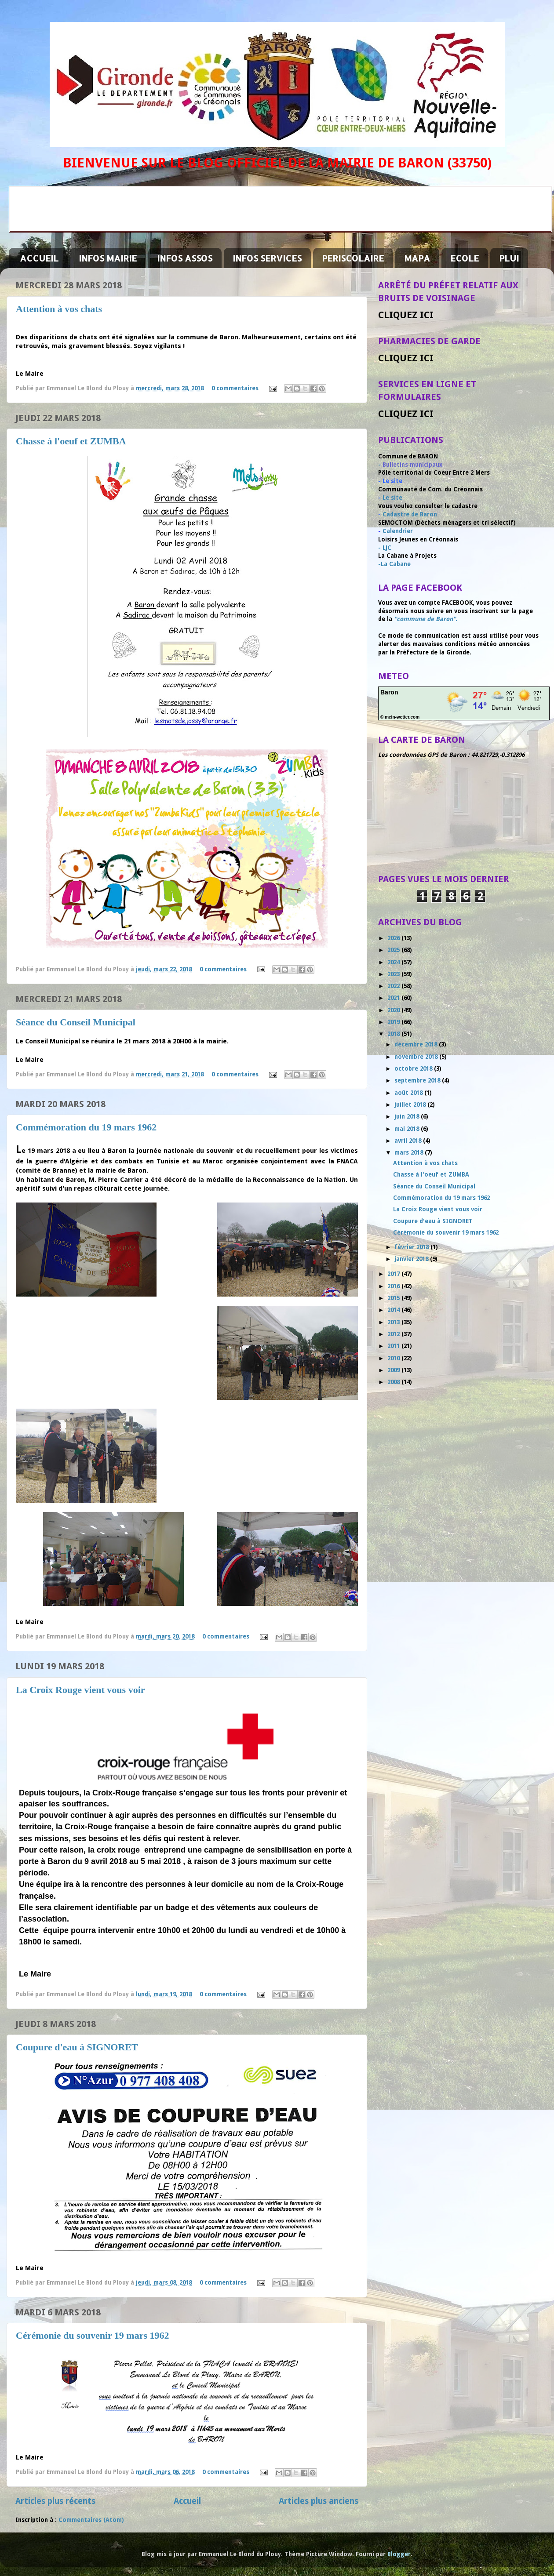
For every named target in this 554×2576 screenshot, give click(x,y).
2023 (394, 973)
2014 (394, 1309)
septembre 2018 (418, 1080)
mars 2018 (409, 1152)
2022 (394, 985)
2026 (394, 937)
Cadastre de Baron (410, 514)
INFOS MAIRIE (108, 258)
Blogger (399, 2554)
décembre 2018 (416, 1044)
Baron (389, 692)
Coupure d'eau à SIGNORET (77, 2047)
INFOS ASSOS (184, 258)
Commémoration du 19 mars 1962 (86, 1127)
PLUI (509, 258)
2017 (394, 1273)
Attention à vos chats (59, 308)
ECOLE (464, 258)
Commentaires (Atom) (91, 2519)
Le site (392, 497)
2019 (394, 1021)
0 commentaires (235, 388)
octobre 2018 (414, 1068)
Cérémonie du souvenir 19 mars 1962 (92, 2335)
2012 (394, 1333)
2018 (394, 1033)
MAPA (417, 258)
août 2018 (409, 1092)
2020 (394, 1010)
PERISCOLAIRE (353, 258)
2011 (394, 1345)
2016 (394, 1286)
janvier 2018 (412, 1258)
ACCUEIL (39, 258)
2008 (394, 1381)
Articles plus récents (55, 2501)
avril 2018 (408, 1140)
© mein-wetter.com (399, 717)
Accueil (187, 2501)
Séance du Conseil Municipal (75, 1022)
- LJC (384, 547)
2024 (394, 962)
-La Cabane (394, 563)
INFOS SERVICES (267, 258)
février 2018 (412, 1246)
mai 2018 (407, 1128)
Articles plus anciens (318, 2501)
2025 (394, 949)
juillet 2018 (410, 1104)
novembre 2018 (416, 1056)
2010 (394, 1358)
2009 (394, 1369)
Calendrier (398, 530)
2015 (394, 1297)
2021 (394, 997)
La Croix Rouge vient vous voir (80, 1689)
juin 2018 (407, 1116)
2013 (394, 1322)
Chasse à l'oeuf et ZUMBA (71, 441)
